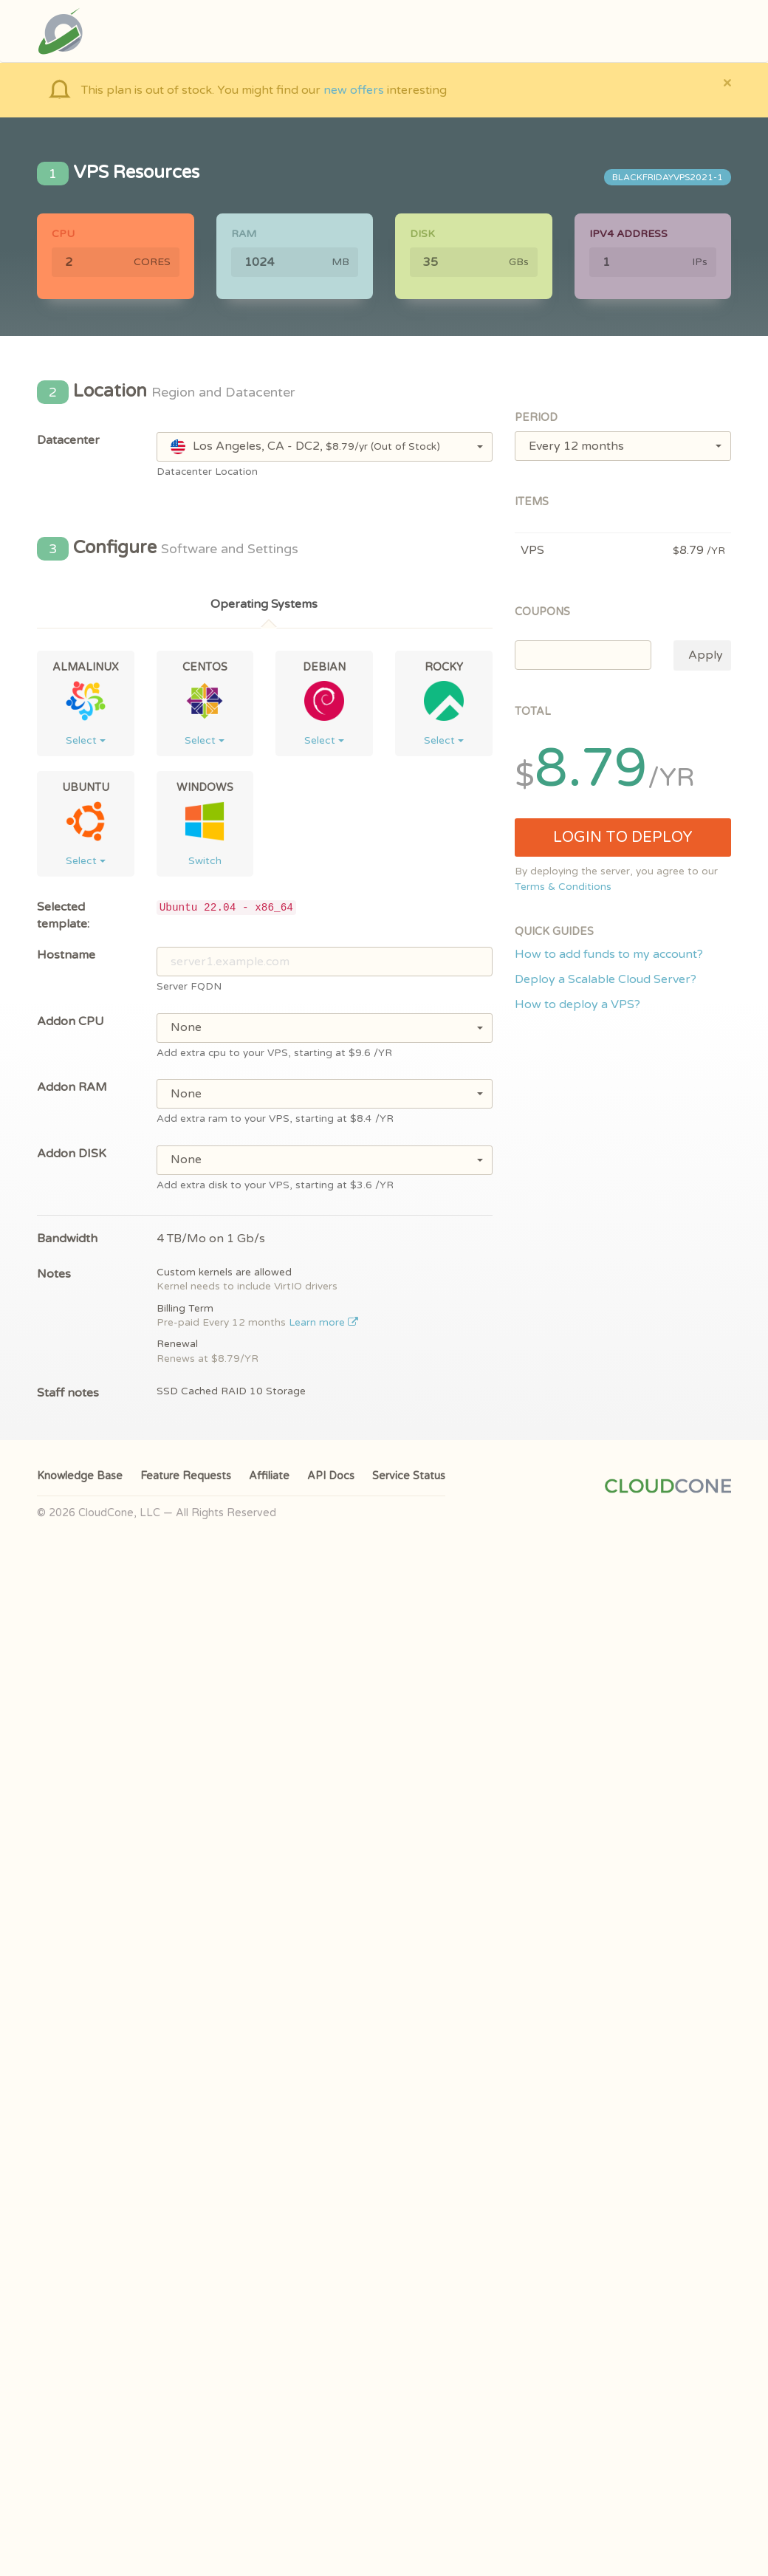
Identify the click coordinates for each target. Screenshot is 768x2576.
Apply (705, 655)
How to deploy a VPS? (577, 1004)
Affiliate (269, 1476)
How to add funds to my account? (609, 954)
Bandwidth (67, 1238)
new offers (353, 90)
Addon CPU (70, 1021)
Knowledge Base (80, 1476)
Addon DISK (71, 1153)
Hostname (66, 955)
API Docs (330, 1476)
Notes (54, 1274)
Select (86, 740)
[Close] (727, 82)
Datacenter (68, 440)
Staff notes (68, 1392)
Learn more (324, 1323)
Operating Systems (264, 604)
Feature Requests (185, 1476)
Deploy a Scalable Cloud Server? (605, 979)
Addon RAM (72, 1087)
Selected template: (63, 915)
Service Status (408, 1476)
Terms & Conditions (563, 887)
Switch (205, 860)
